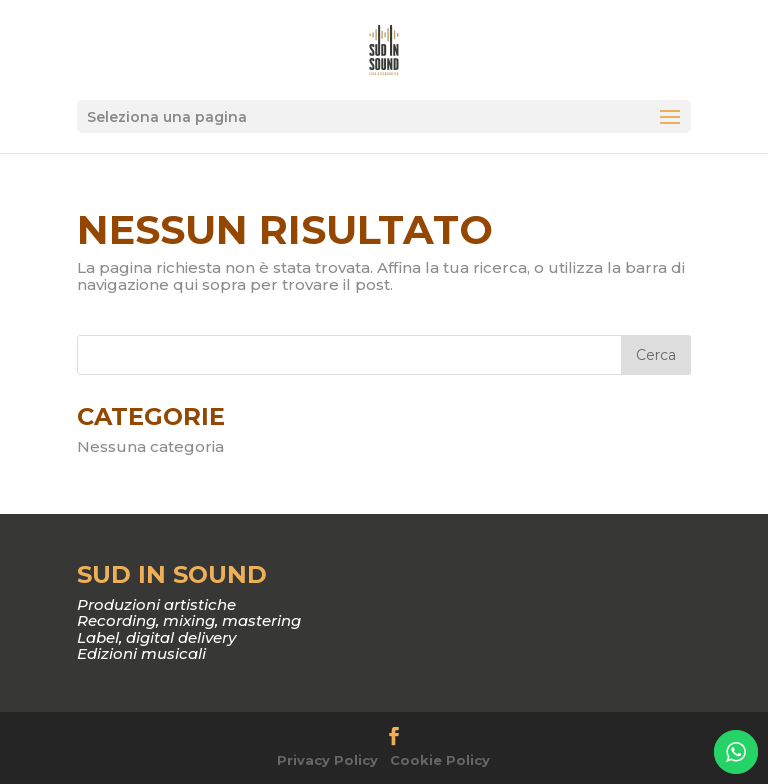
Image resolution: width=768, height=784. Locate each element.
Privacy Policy (327, 760)
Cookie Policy (440, 760)
